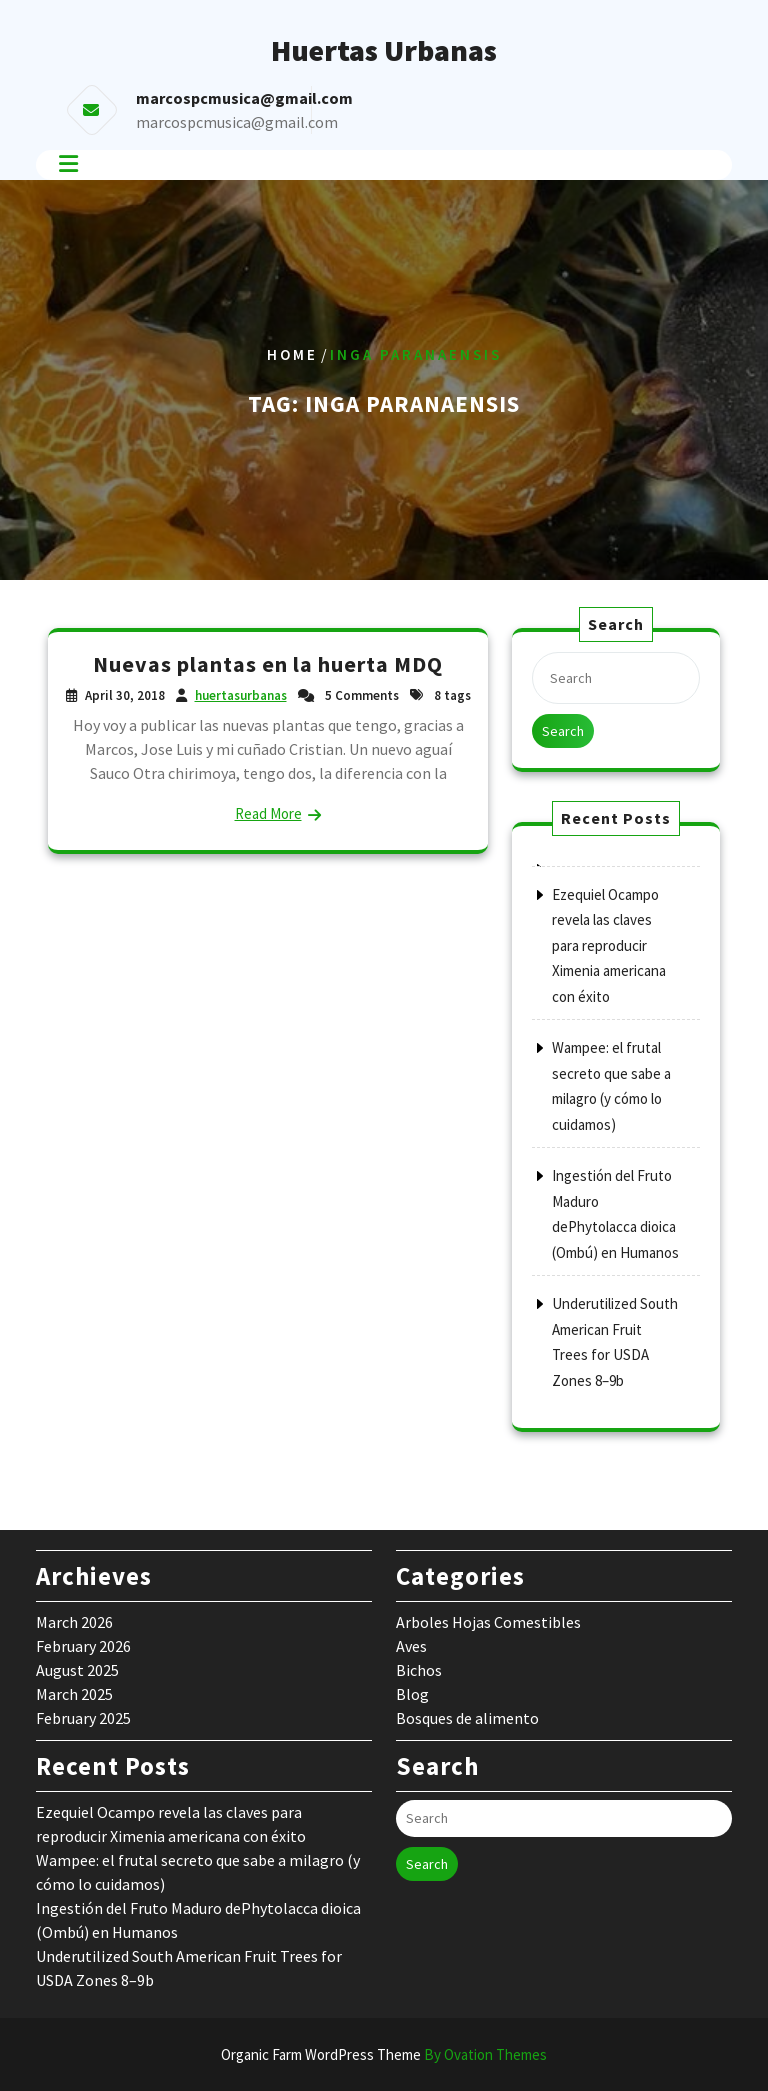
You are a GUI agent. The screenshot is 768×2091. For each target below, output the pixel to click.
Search (563, 731)
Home (292, 354)
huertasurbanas (241, 695)
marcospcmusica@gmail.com (237, 122)
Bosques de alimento (467, 1718)
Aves (411, 1646)
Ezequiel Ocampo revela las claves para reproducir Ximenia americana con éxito (609, 945)
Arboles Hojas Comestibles (488, 1622)
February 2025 (83, 1718)
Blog (412, 1694)
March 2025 (74, 1694)
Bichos (419, 1670)
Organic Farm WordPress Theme (384, 2054)
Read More (268, 813)
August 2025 (77, 1670)
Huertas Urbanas (384, 50)
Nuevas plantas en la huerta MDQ (268, 664)
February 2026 (83, 1646)
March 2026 (74, 1622)
